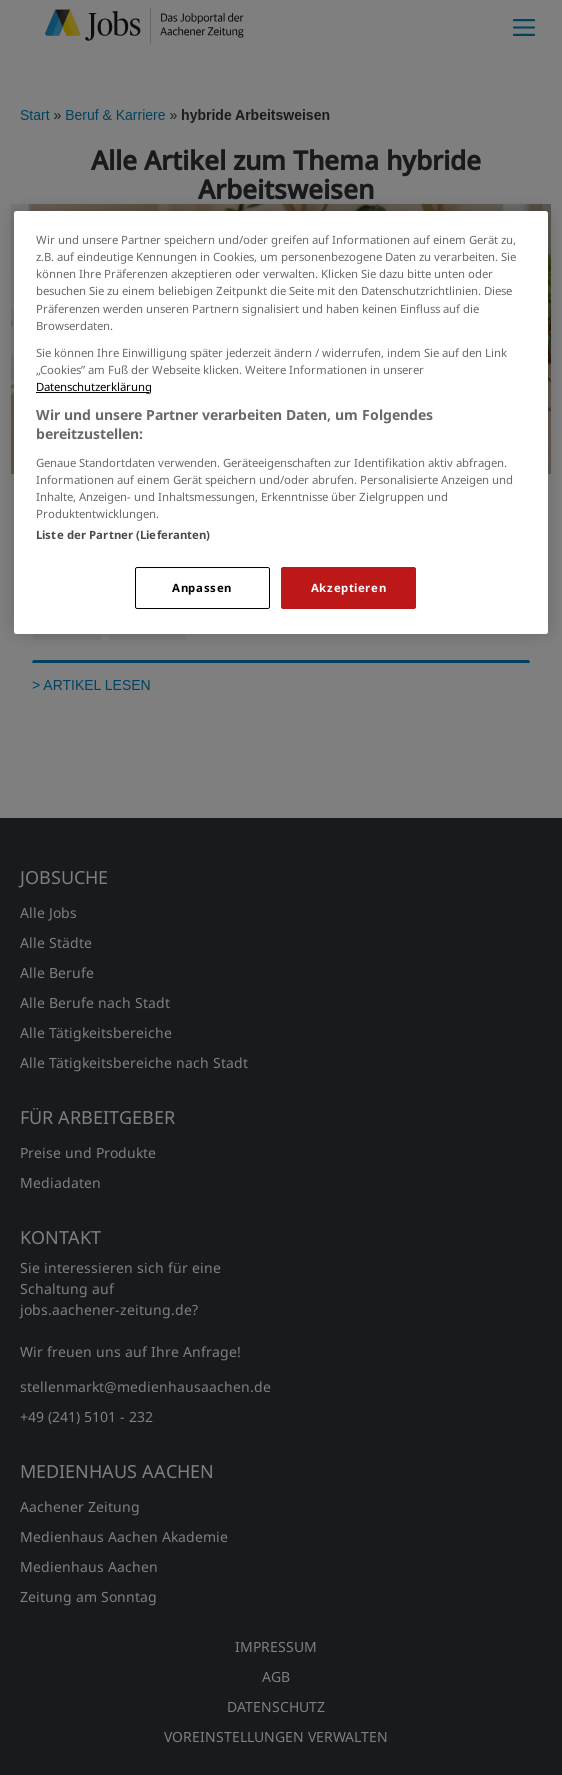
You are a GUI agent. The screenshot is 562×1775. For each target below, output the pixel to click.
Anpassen (202, 587)
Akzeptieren (348, 587)
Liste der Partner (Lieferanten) (123, 534)
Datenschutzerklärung (94, 386)
